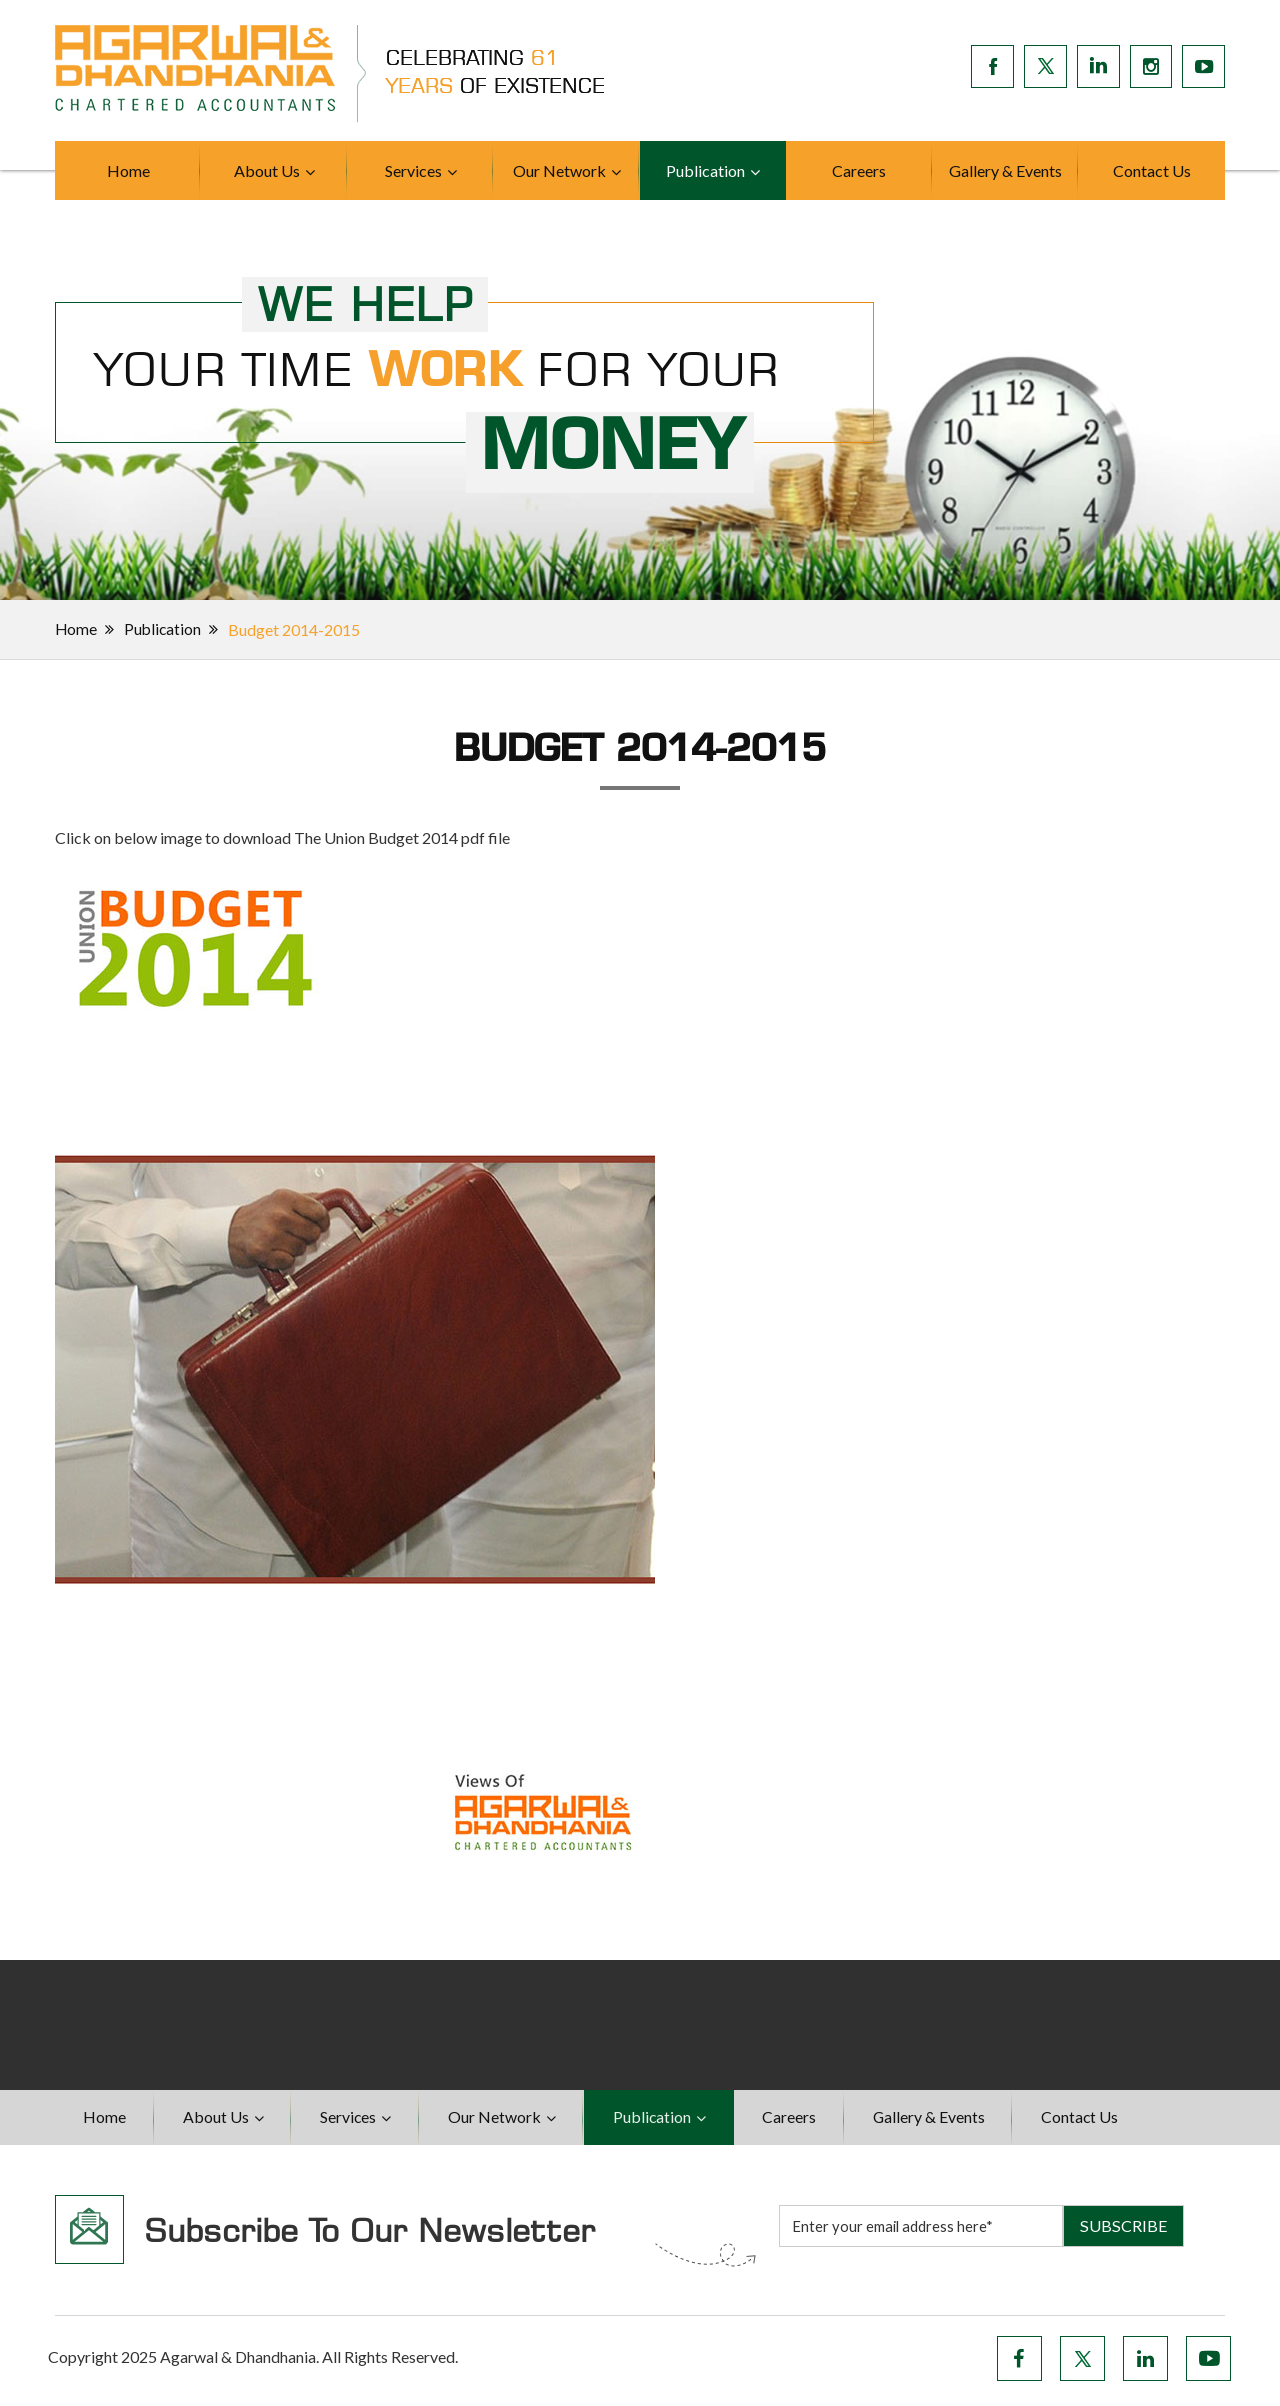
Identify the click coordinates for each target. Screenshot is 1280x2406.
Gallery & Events (1005, 170)
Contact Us (1152, 170)
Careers (859, 170)
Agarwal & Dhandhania (238, 2361)
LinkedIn (1145, 2363)
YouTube (1208, 2363)
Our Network (559, 170)
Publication (705, 170)
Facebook (1019, 2363)
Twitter (1082, 2363)
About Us (267, 170)
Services (413, 170)
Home (128, 170)
